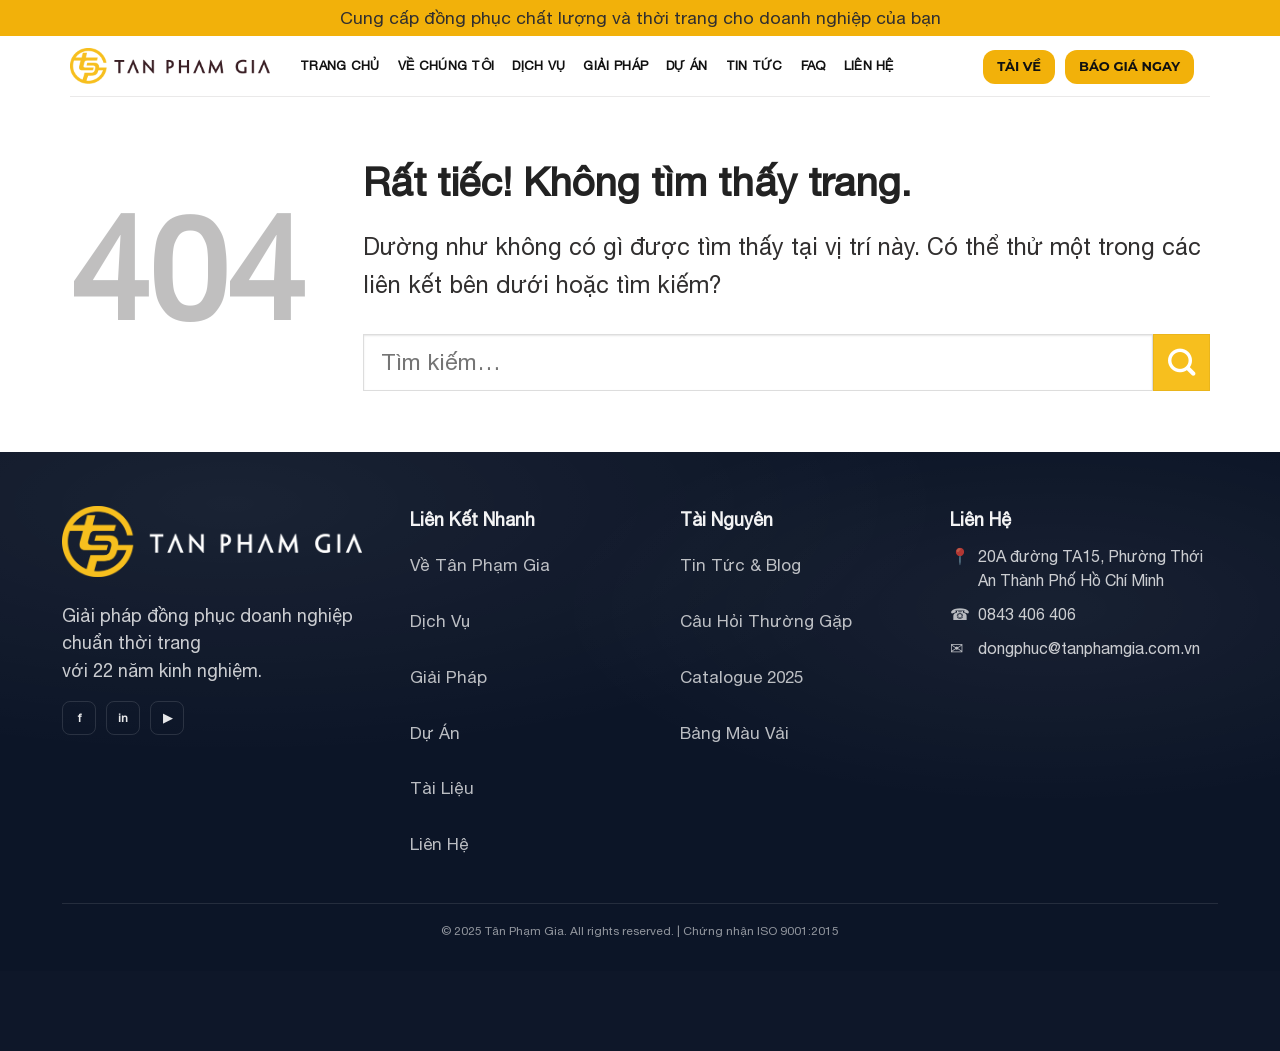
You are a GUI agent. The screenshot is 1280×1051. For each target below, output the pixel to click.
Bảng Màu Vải (734, 733)
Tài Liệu (442, 788)
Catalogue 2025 (741, 677)
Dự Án (435, 733)
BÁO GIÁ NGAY (1129, 66)
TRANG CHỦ (340, 65)
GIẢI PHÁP (615, 65)
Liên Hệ (439, 844)
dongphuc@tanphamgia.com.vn (1089, 648)
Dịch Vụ (440, 621)
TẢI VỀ (1019, 66)
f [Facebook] (79, 718)
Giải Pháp (448, 677)
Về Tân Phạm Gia (480, 565)
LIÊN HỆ (869, 65)
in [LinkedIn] (123, 718)
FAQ (813, 65)
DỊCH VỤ (538, 65)
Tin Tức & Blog (740, 565)
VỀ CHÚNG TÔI (446, 65)
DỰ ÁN (687, 65)
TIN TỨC (754, 65)
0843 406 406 (1027, 614)
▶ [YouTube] (167, 718)
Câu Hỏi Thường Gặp (766, 621)
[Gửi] (1181, 362)
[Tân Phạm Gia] (212, 542)
